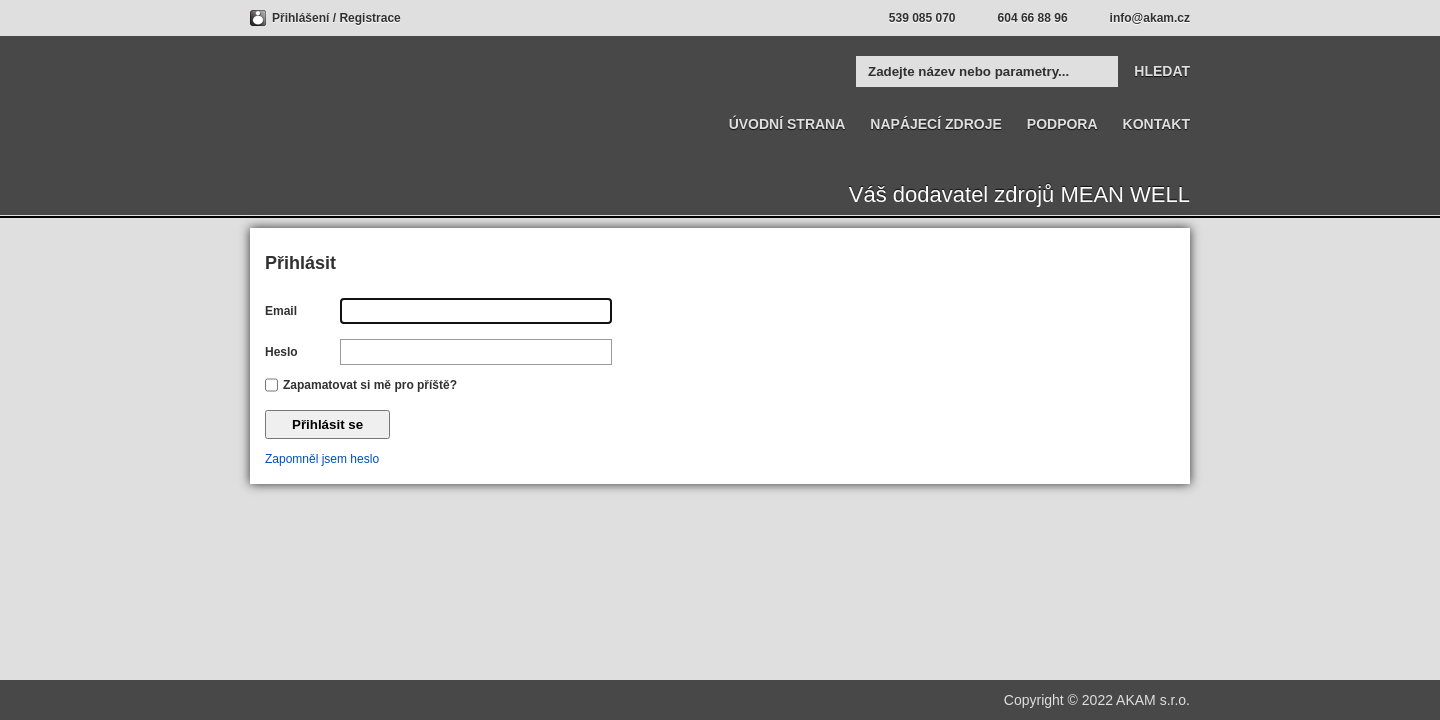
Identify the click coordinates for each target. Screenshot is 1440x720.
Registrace (369, 18)
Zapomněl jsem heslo (322, 459)
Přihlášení (302, 18)
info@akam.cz (1150, 18)
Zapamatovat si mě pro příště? (370, 385)
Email (281, 311)
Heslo (281, 352)
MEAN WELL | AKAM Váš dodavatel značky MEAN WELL (327, 97)
